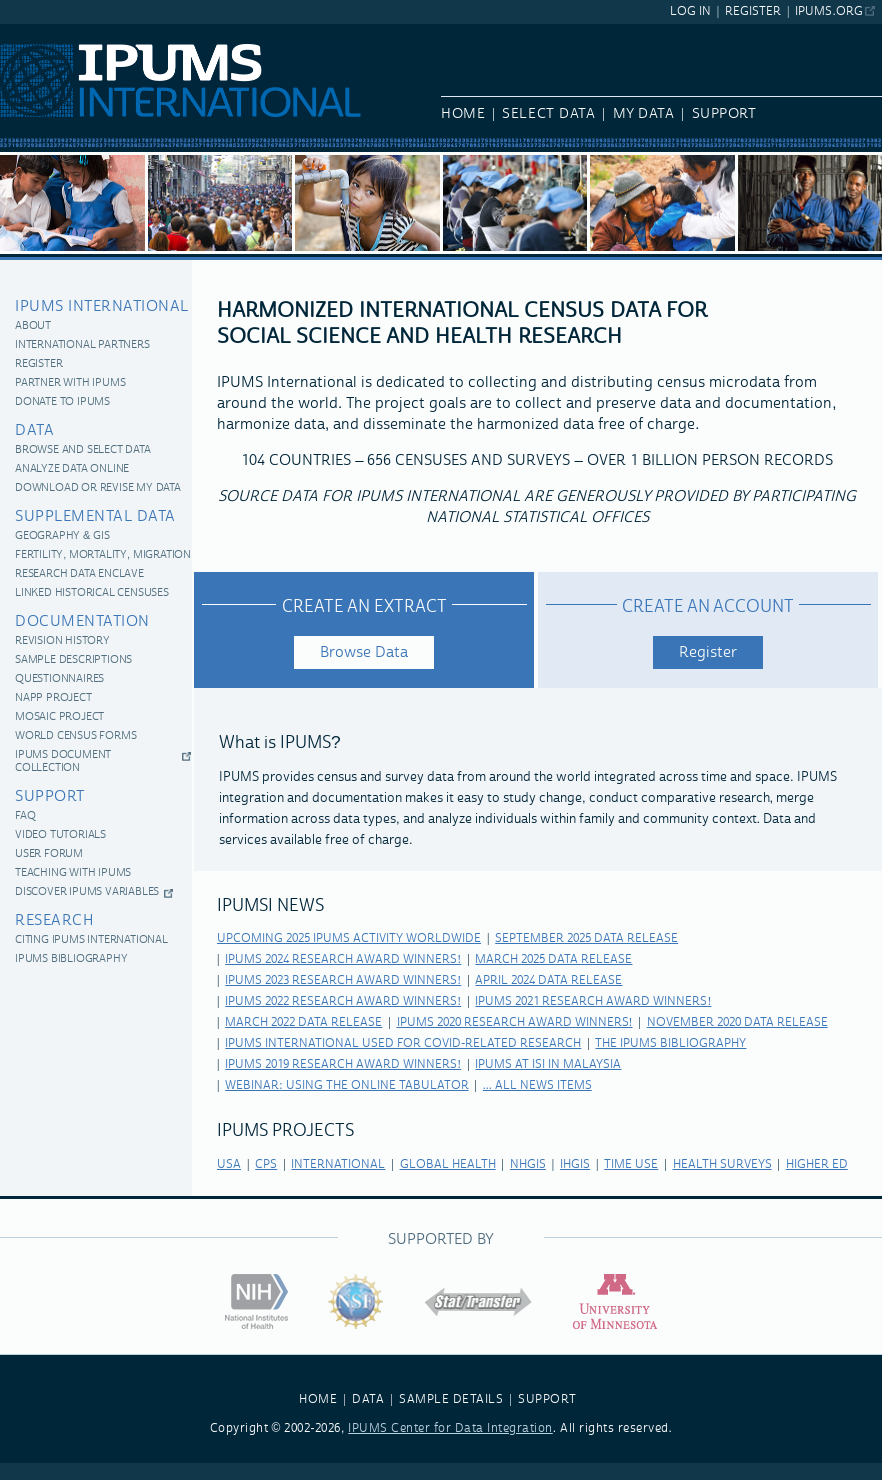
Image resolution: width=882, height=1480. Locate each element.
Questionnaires (59, 679)
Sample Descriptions (73, 660)
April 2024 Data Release (548, 980)
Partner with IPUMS (70, 383)
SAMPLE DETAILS (451, 1399)
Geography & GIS (62, 536)
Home (463, 114)
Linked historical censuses (92, 593)
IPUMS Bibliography (71, 959)
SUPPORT (547, 1399)
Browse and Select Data (83, 450)
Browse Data (364, 652)
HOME (318, 1399)
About (33, 326)
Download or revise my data (98, 488)
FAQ (25, 816)
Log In (690, 11)
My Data (644, 114)
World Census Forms (75, 736)
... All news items (537, 1085)
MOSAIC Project (59, 717)
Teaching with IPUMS (73, 873)
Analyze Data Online (72, 469)
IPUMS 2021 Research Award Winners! (593, 1001)
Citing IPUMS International (91, 940)
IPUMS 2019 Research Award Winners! (343, 1064)
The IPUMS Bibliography (670, 1043)
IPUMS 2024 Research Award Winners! (343, 959)
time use (631, 1164)
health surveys (722, 1164)
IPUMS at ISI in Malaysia (548, 1064)
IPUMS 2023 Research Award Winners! (343, 980)
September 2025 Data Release (586, 938)
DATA (368, 1399)
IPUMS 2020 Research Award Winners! (515, 1022)
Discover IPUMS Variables (87, 892)
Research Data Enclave (79, 574)
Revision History (62, 641)
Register (753, 11)
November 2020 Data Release (737, 1022)
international (338, 1164)
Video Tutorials (60, 835)
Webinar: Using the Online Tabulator (346, 1085)
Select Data (548, 114)
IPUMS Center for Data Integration (450, 1428)
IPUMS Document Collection (63, 762)
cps (266, 1164)
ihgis (575, 1164)
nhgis (528, 1164)
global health (448, 1164)
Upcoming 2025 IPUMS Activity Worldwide (349, 938)
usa (229, 1164)
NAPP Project (53, 698)
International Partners (82, 345)
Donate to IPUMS (62, 402)
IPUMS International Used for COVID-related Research (403, 1043)
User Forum (49, 854)
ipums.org (828, 11)
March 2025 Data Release (553, 959)
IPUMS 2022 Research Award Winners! (343, 1001)
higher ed (817, 1164)
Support (724, 114)
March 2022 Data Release (303, 1022)
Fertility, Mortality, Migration (103, 555)
